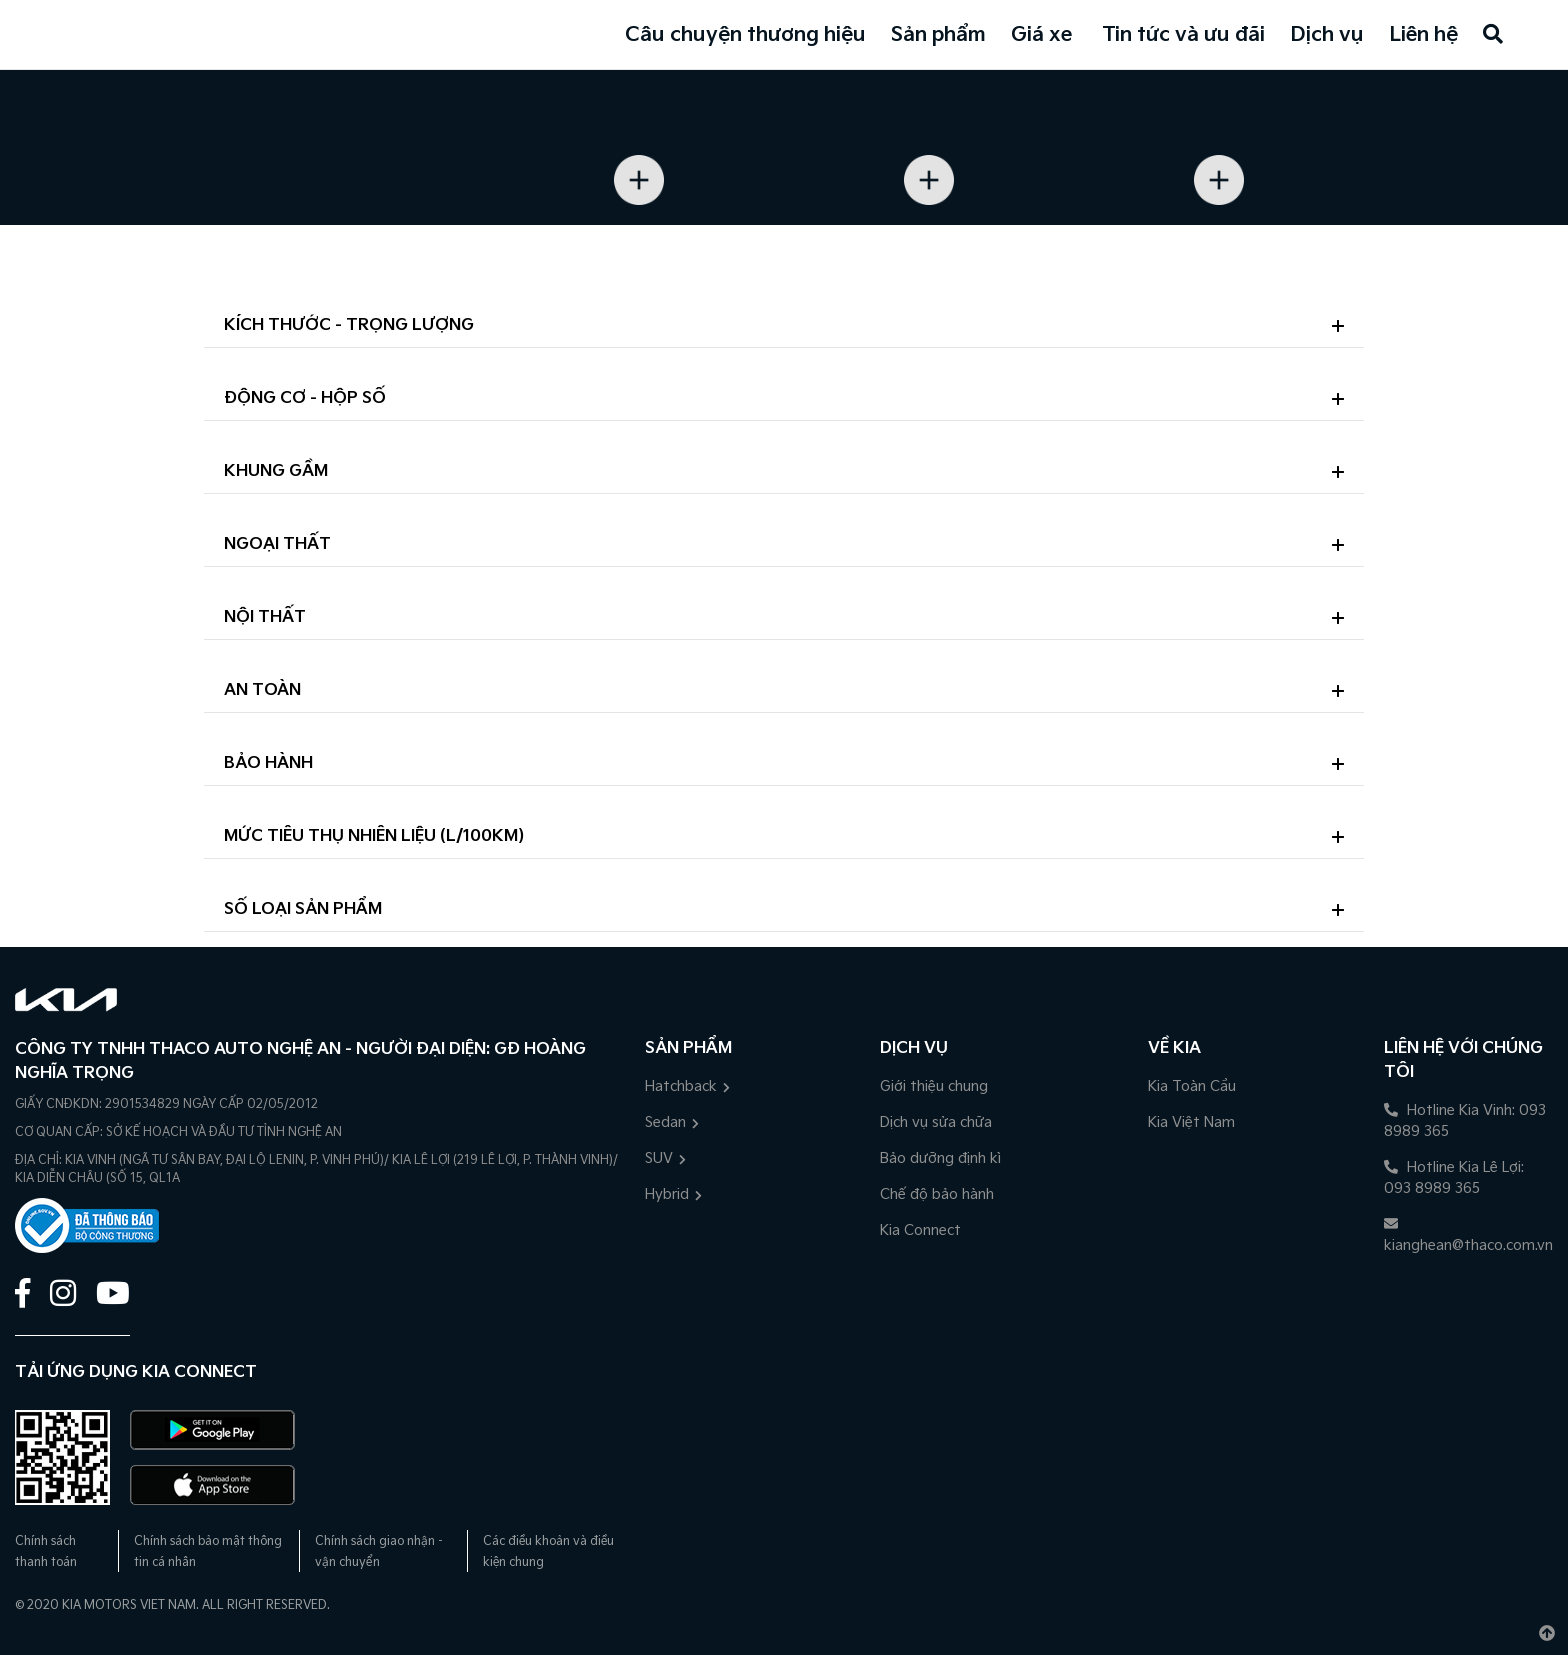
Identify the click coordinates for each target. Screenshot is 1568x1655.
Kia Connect (920, 1230)
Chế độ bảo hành (937, 1194)
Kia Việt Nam (1191, 1122)
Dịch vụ (1327, 35)
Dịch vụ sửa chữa (936, 1122)
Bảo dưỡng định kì (940, 1158)
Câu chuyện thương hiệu (745, 35)
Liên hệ (1423, 35)
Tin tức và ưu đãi (1183, 35)
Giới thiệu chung (934, 1086)
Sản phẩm (938, 35)
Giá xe (1041, 35)
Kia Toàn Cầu (1192, 1086)
